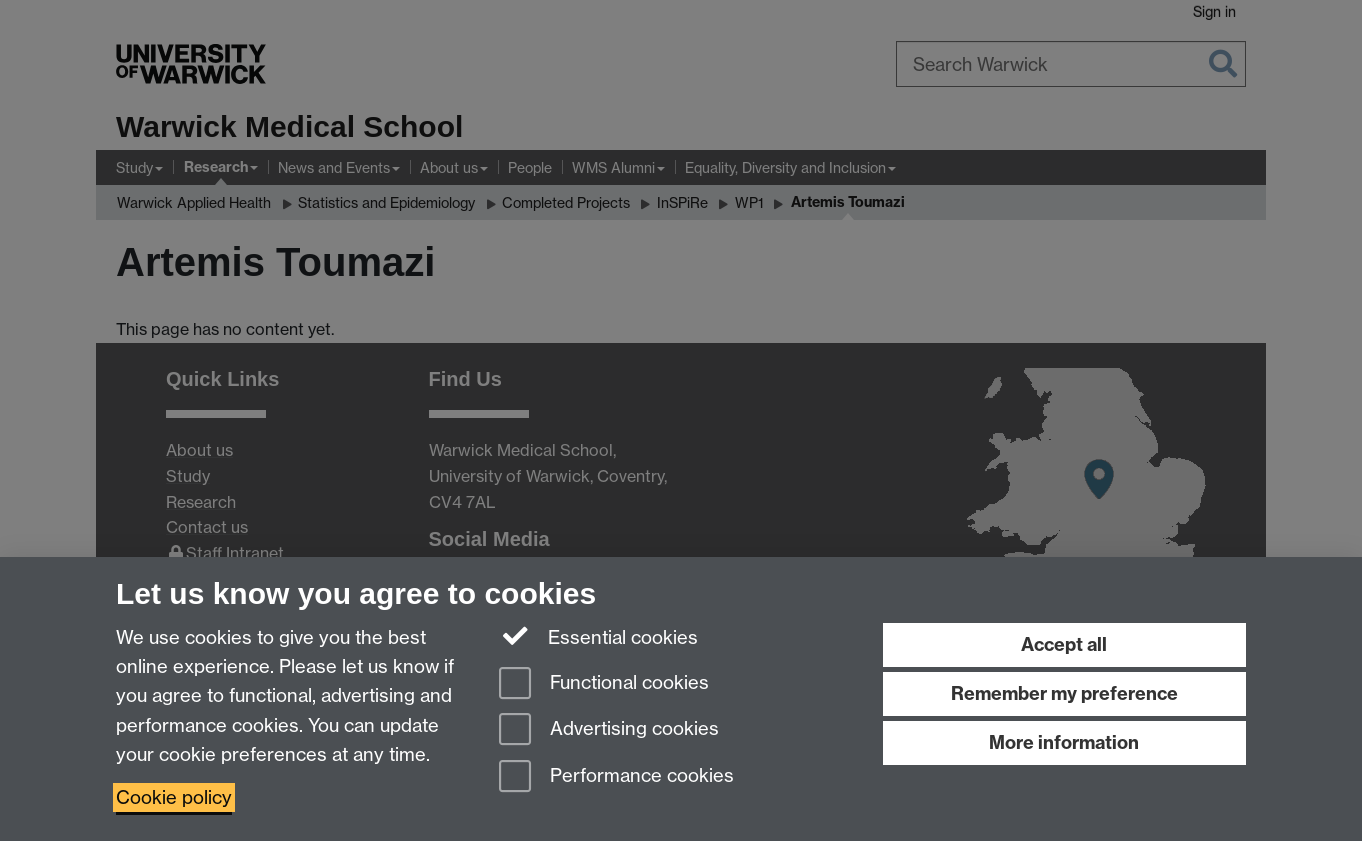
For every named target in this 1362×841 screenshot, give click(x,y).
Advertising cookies (609, 730)
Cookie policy (174, 797)
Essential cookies (598, 636)
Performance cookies (616, 777)
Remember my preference (1064, 693)
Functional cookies (604, 684)
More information (1064, 742)
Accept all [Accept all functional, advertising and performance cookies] (1064, 644)
